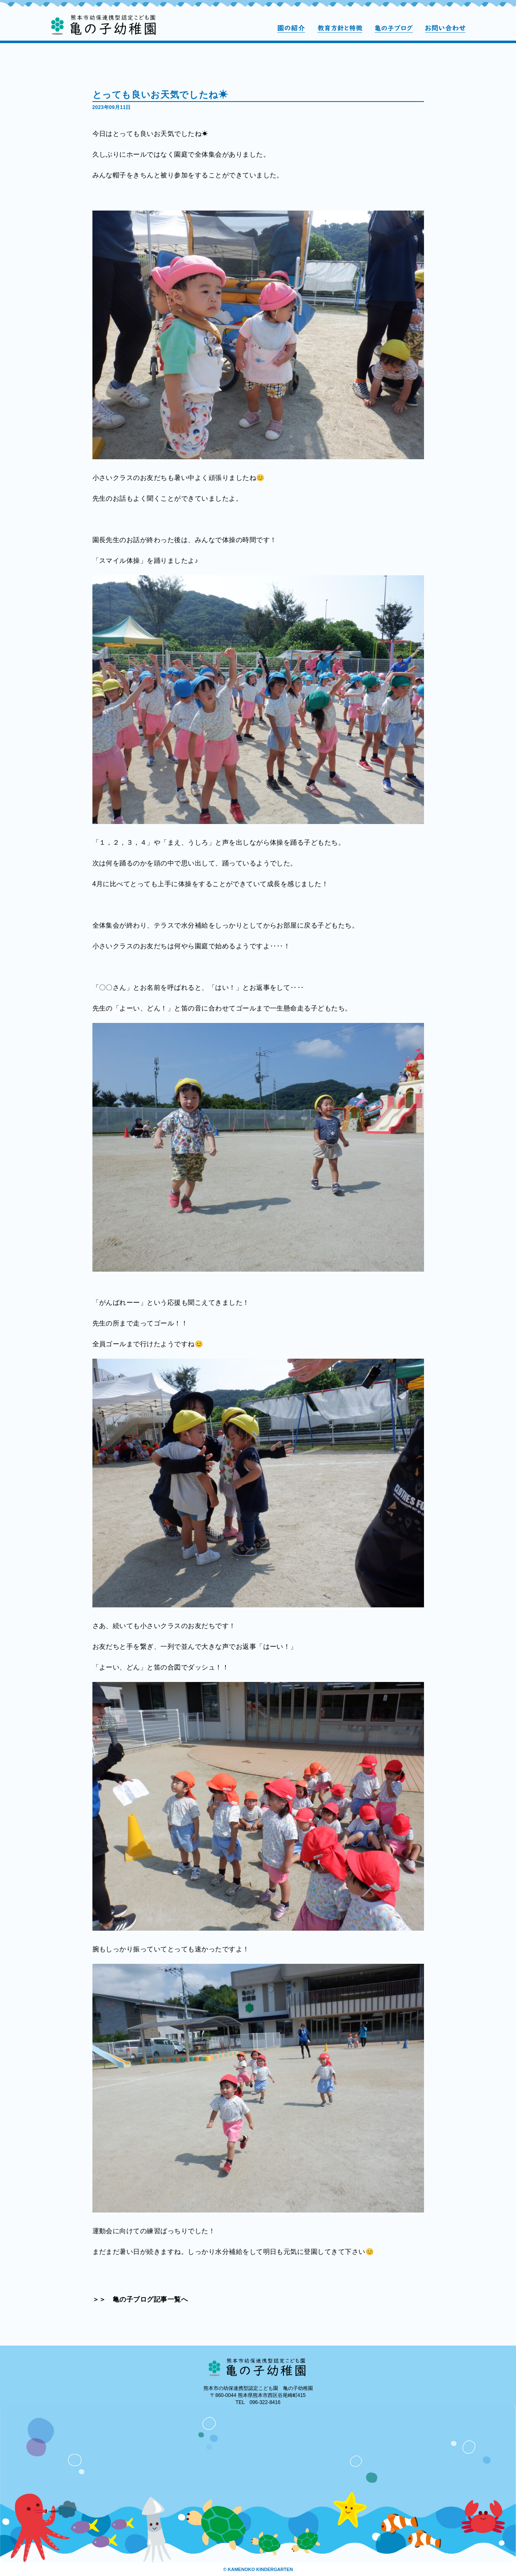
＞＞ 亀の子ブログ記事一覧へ (140, 2299)
